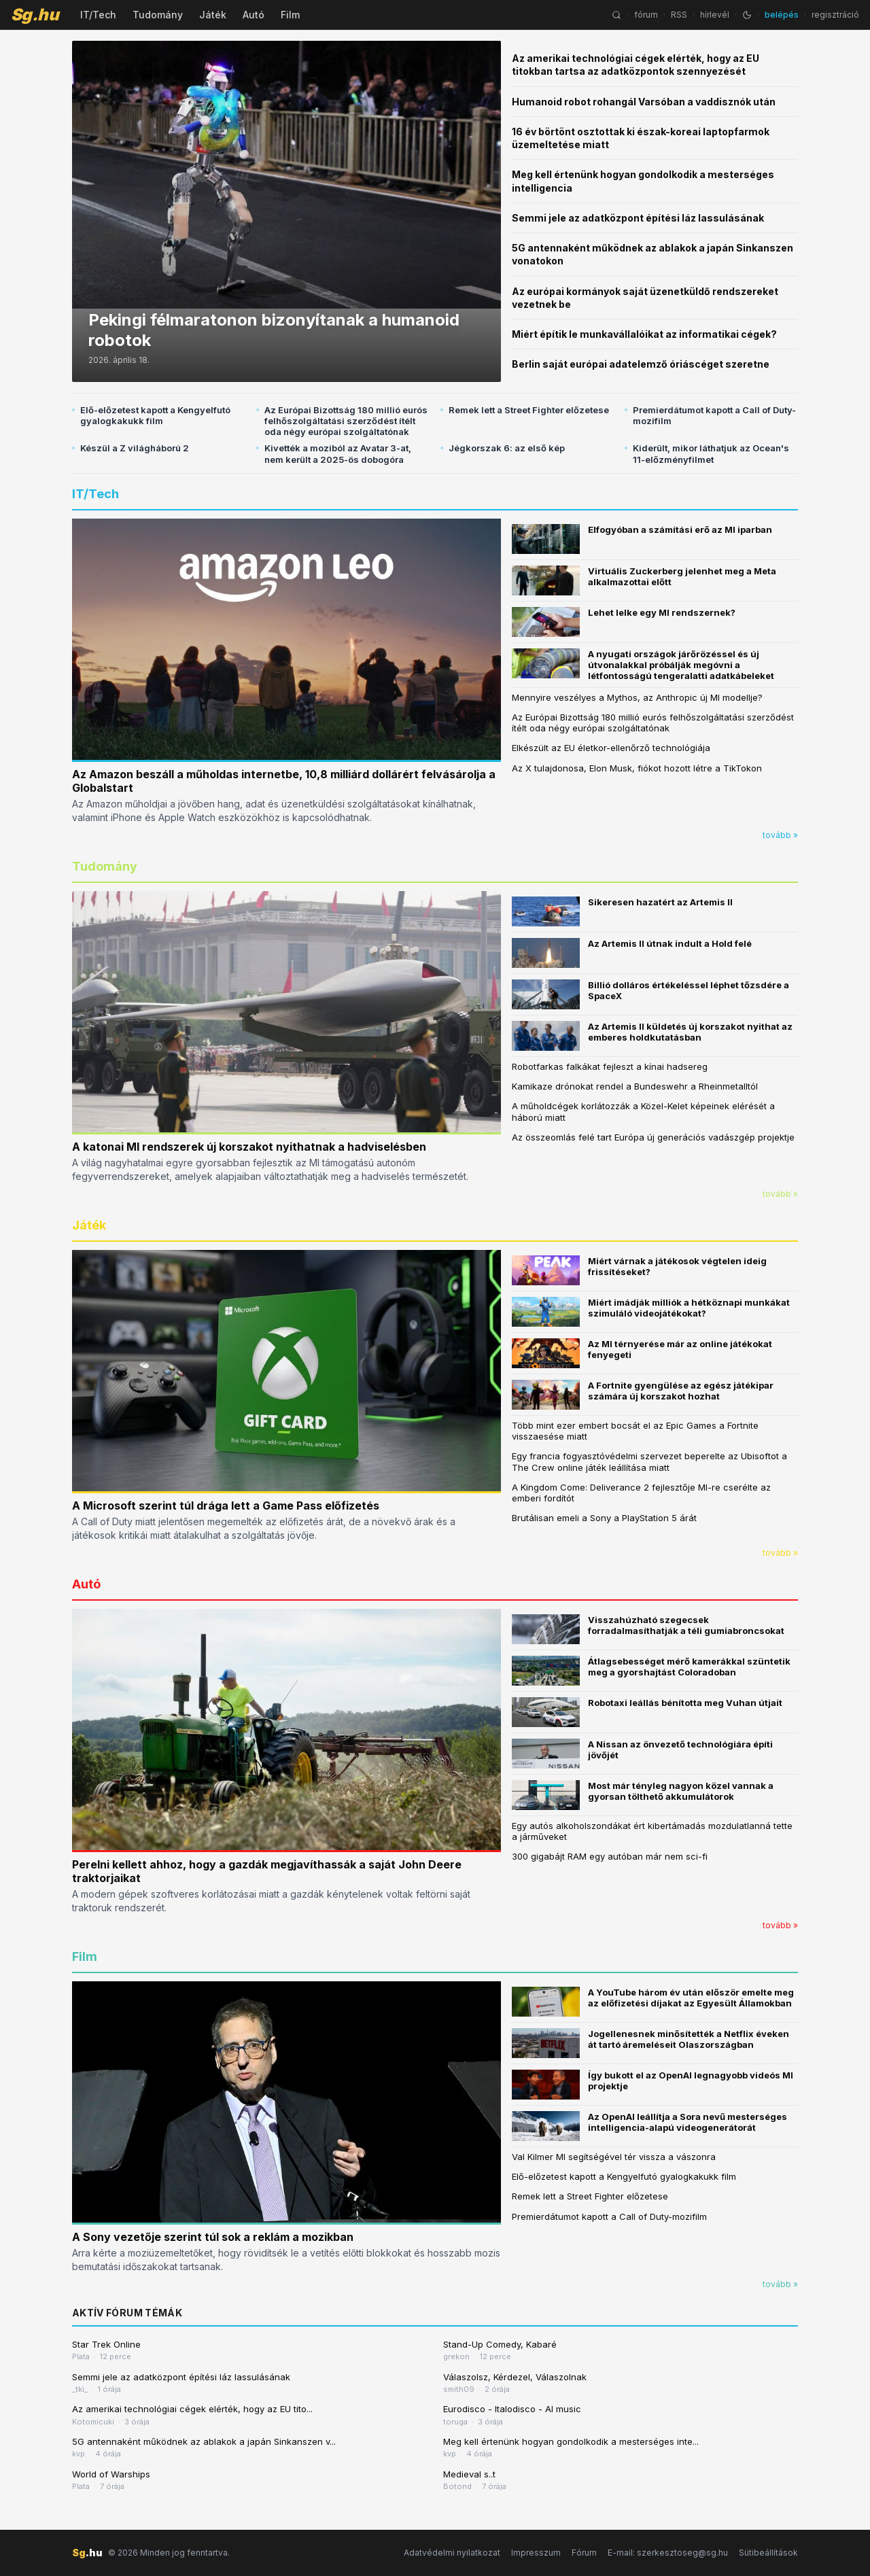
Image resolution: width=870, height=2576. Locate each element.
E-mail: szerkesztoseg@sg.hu (668, 2552)
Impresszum (536, 2552)
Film (290, 14)
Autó (253, 14)
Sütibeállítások (768, 2552)
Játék (212, 14)
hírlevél (714, 15)
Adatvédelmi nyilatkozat (452, 2552)
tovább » (780, 835)
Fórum (584, 2552)
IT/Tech (98, 14)
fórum (646, 15)
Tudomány (158, 14)
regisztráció (835, 15)
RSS (679, 15)
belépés (782, 15)
